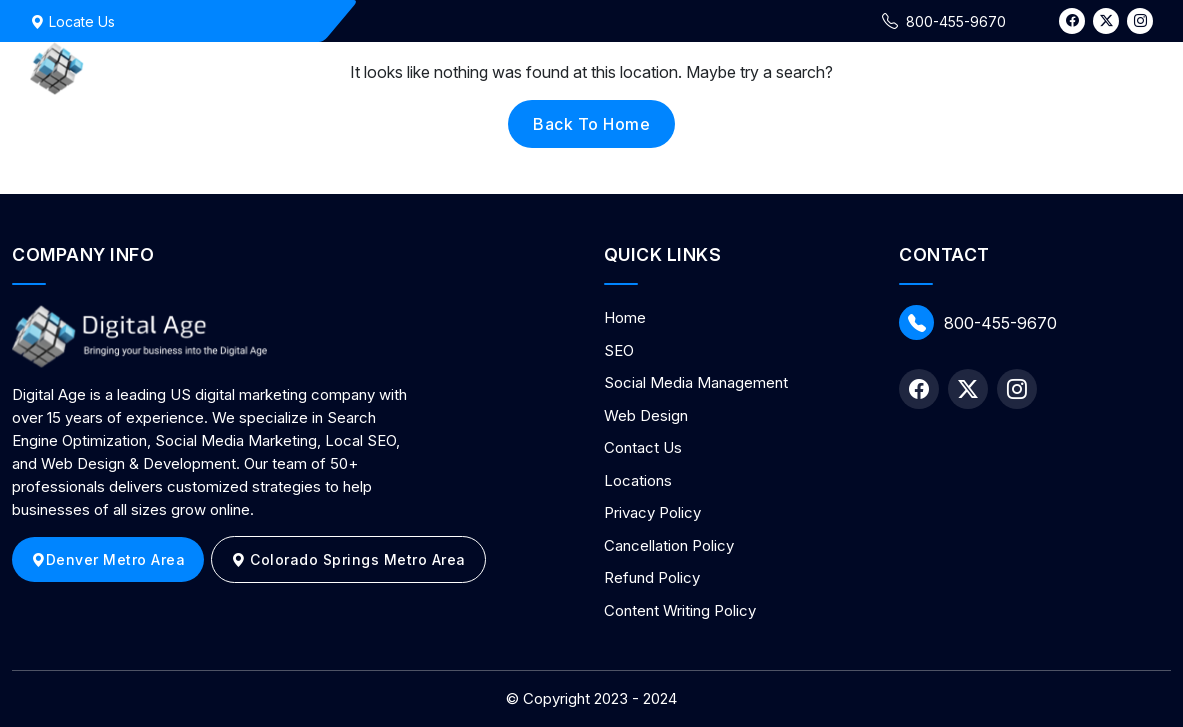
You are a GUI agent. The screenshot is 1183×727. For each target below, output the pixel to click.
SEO (619, 350)
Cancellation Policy (669, 545)
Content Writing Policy (680, 610)
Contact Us (643, 447)
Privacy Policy (652, 512)
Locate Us (72, 21)
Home (625, 317)
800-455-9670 (978, 322)
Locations (638, 480)
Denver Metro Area (108, 559)
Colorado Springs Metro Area (348, 559)
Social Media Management (696, 382)
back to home (591, 124)
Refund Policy (652, 577)
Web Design (646, 415)
